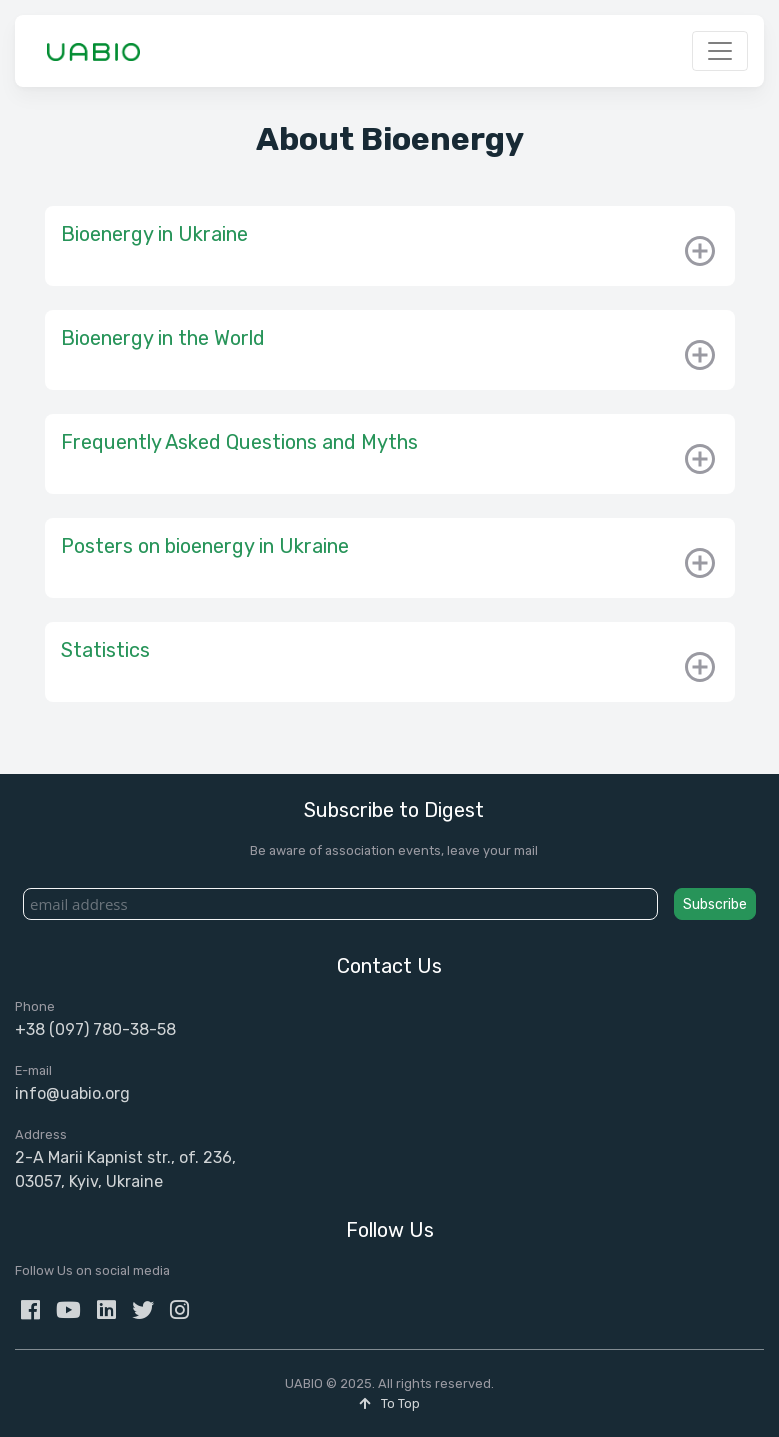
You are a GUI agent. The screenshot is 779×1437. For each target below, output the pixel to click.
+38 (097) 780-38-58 (95, 1029)
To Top (389, 1403)
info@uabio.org (72, 1093)
